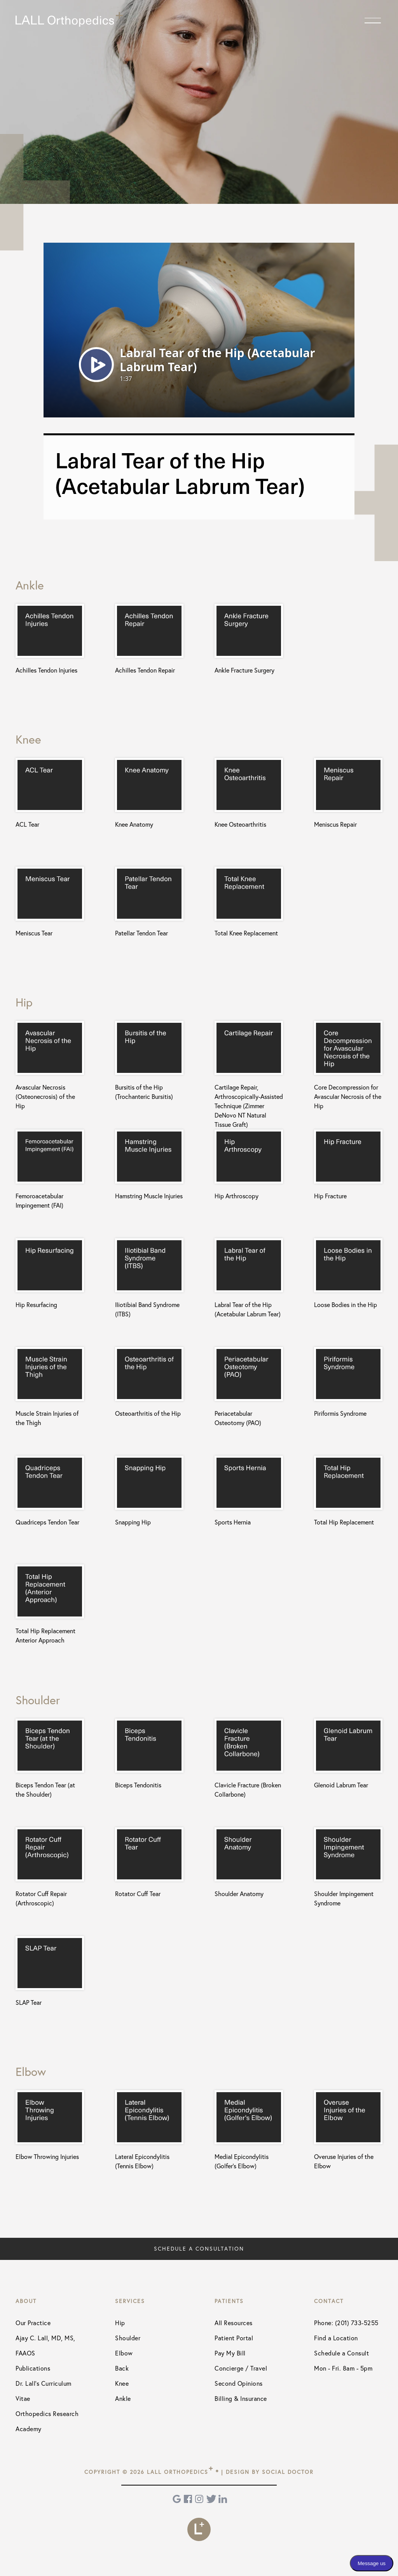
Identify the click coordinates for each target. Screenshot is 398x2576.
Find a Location (336, 2338)
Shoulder (127, 2338)
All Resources (234, 2323)
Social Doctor (288, 2471)
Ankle (123, 2398)
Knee (122, 2383)
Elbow (124, 2353)
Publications (33, 2368)
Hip (120, 2323)
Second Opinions (239, 2383)
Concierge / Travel (241, 2368)
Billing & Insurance (241, 2398)
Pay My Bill (230, 2353)
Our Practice (33, 2323)
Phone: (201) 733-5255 (346, 2323)
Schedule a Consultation (199, 2248)
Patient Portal (234, 2338)
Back (122, 2368)
